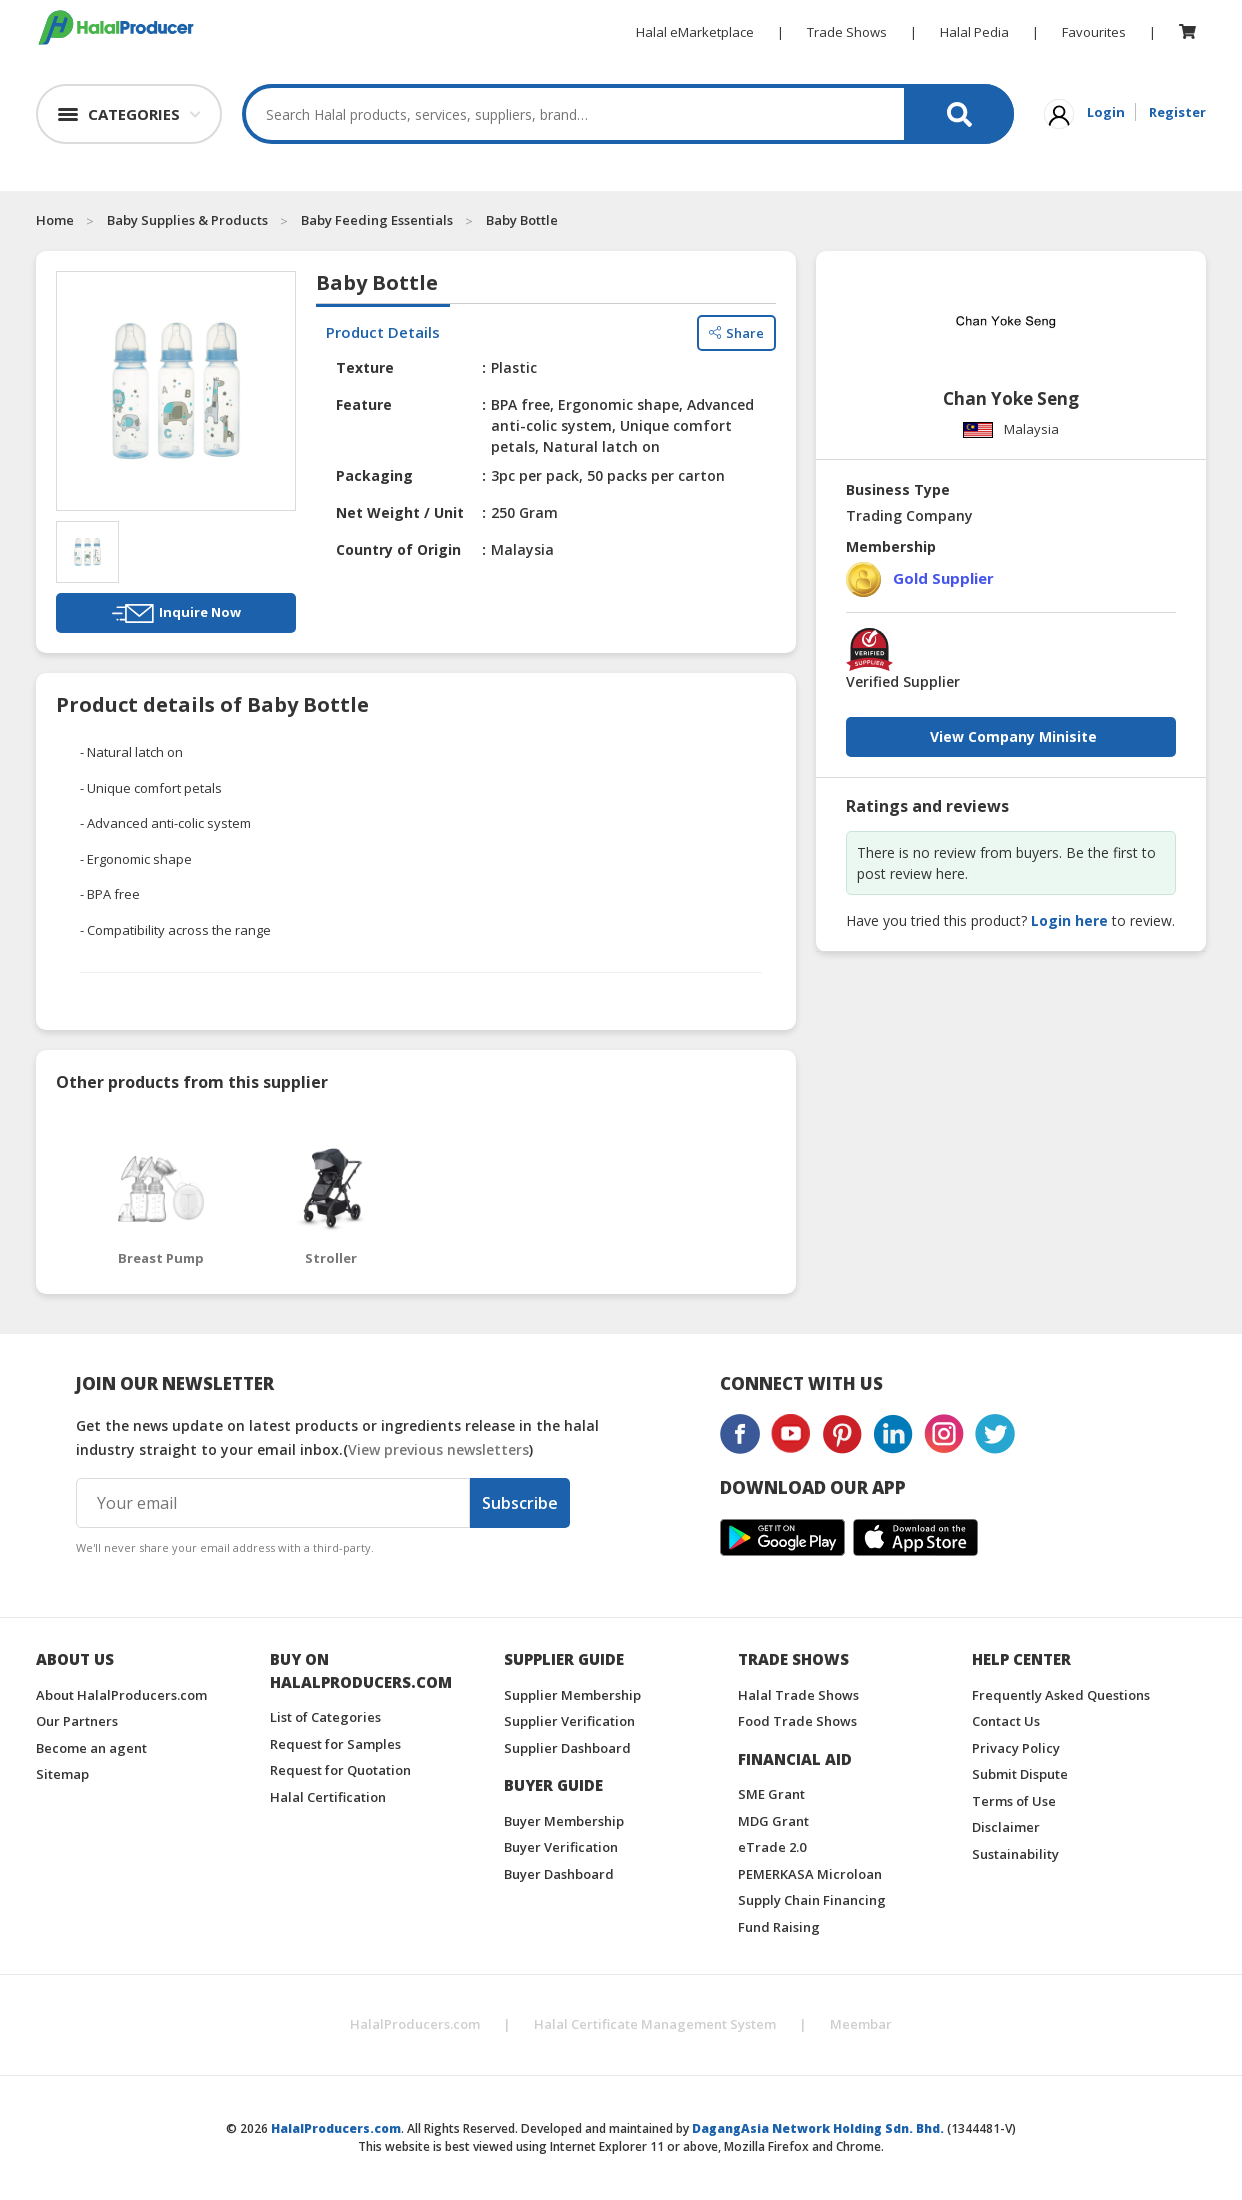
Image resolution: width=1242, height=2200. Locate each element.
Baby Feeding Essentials (377, 220)
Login (1106, 112)
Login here (1069, 920)
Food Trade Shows (797, 1721)
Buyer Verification (561, 1847)
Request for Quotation (340, 1770)
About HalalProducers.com (121, 1695)
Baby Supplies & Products (187, 220)
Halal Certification (328, 1797)
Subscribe (520, 1503)
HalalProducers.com (415, 2024)
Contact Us (1006, 1721)
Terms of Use (1014, 1801)
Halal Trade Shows (798, 1695)
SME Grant (771, 1794)
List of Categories (325, 1717)
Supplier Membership (572, 1695)
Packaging (374, 475)
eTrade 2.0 (772, 1847)
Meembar (861, 2024)
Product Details (383, 332)
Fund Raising (779, 1927)
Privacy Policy (1016, 1748)
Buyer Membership (564, 1821)
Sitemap (62, 1774)
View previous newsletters (438, 1449)
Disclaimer (1006, 1827)
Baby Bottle (522, 220)
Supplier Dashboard (567, 1748)
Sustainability (1015, 1854)
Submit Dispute (1020, 1774)
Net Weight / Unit (400, 512)
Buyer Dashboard (559, 1874)
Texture (365, 367)
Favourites (1094, 32)
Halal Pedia (974, 32)
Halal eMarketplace (695, 32)
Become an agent (91, 1748)
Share (736, 333)
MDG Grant (773, 1821)
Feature (364, 404)
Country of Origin (398, 549)
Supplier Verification (569, 1721)
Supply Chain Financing (812, 1900)
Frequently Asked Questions (1061, 1695)
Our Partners (77, 1721)
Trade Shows (847, 32)
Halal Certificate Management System (655, 2024)
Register (1177, 112)
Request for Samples (335, 1744)
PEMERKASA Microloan (810, 1874)
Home (55, 220)
